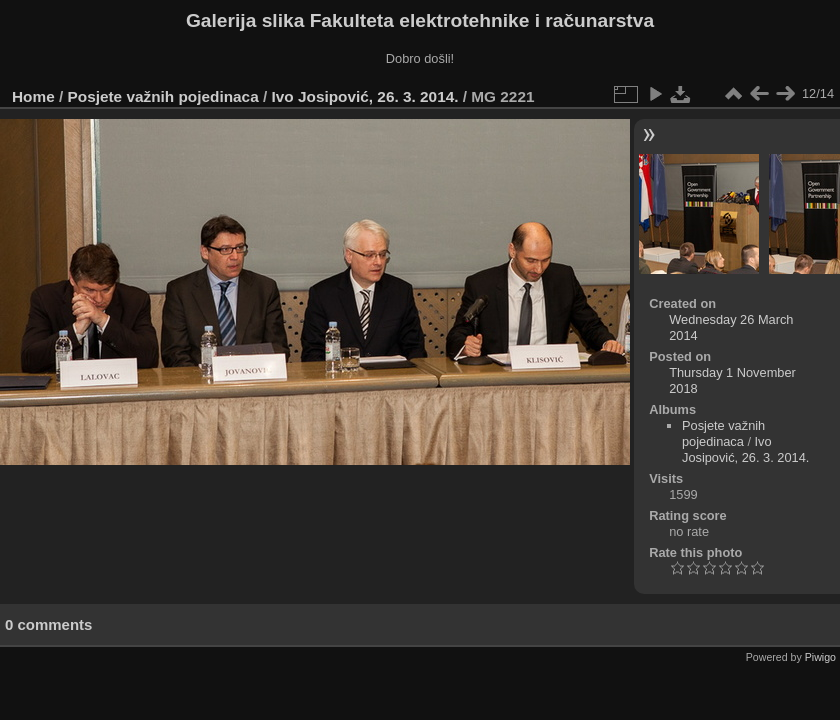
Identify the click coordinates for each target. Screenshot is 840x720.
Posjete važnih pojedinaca (163, 96)
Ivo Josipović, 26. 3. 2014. (365, 96)
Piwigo (820, 657)
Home (33, 96)
